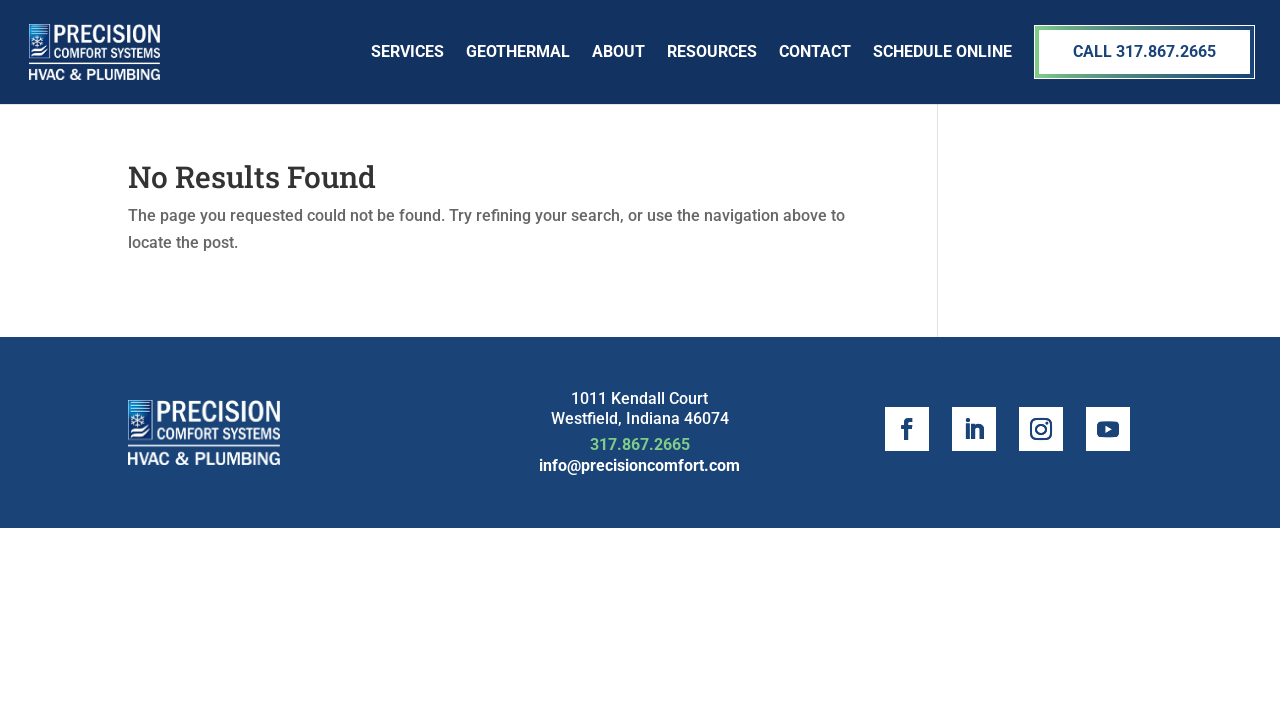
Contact (815, 51)
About (618, 51)
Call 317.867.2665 (1144, 51)
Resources (712, 51)
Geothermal (518, 51)
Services (407, 51)
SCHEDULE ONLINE (942, 51)
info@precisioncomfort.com (639, 465)
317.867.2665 (640, 444)
